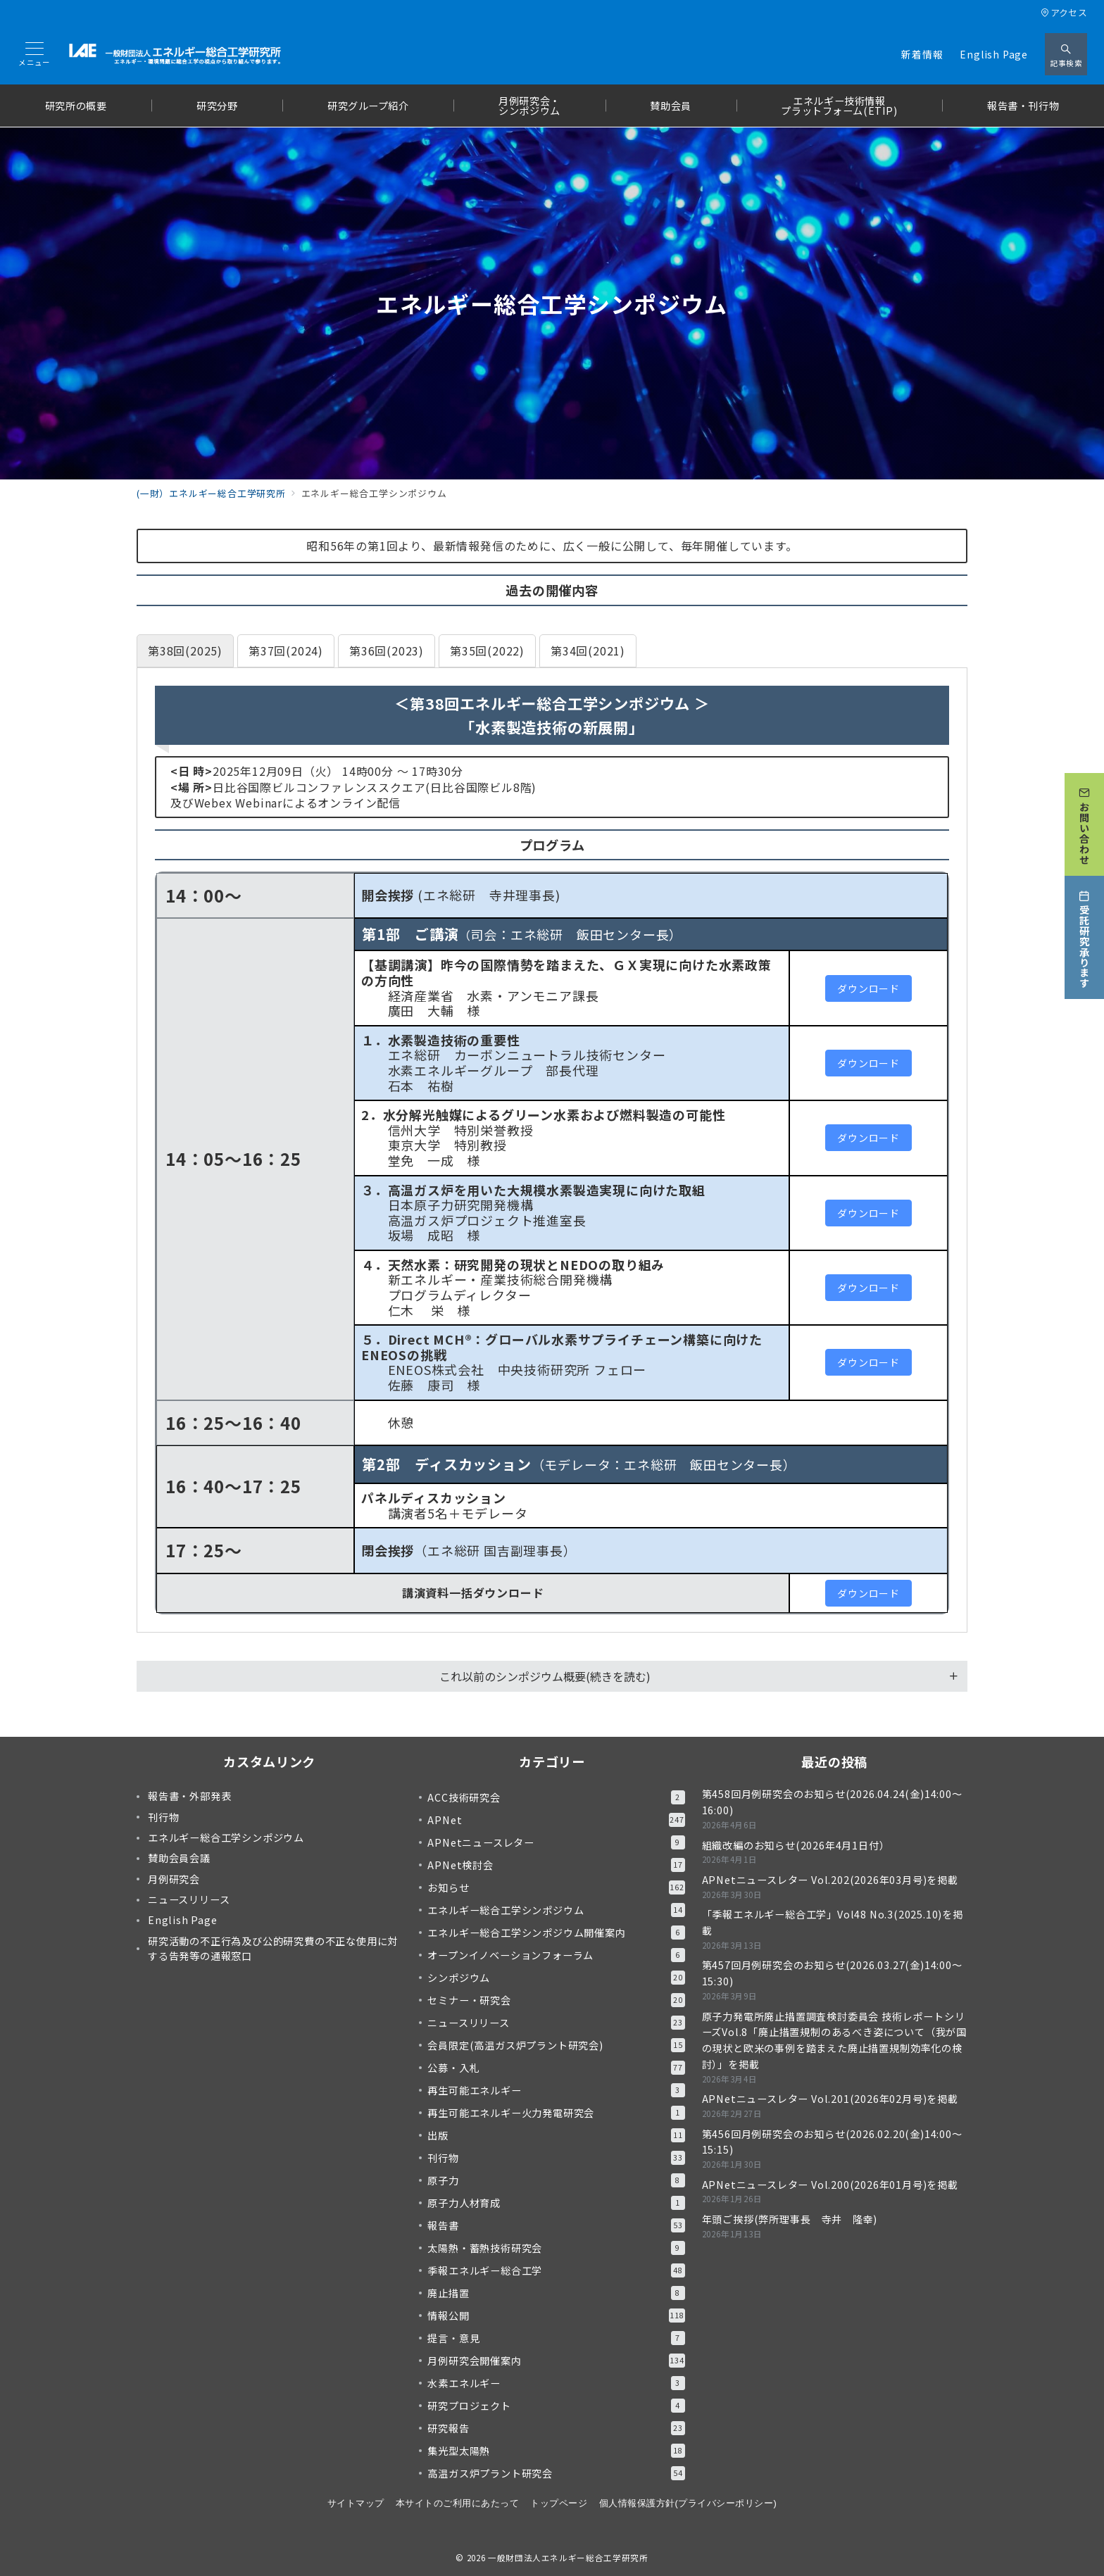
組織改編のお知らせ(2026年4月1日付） (796, 1845)
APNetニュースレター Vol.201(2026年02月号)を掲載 (830, 2099)
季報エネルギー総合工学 (555, 2270)
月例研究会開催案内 (555, 2361)
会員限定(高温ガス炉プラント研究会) (555, 2045)
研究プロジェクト (555, 2406)
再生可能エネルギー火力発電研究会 (555, 2113)
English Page (994, 54)
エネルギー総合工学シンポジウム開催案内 (555, 1932)
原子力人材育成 (555, 2203)
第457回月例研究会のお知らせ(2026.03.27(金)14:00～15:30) (832, 1973)
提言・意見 (555, 2338)
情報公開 (555, 2315)
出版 (555, 2135)
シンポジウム (555, 1978)
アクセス (1064, 12)
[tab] (185, 651)
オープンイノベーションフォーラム (555, 1955)
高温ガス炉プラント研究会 (555, 2473)
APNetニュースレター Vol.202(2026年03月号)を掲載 (830, 1880)
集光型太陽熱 (555, 2451)
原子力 (555, 2180)
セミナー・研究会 (555, 2000)
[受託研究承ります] (1084, 929)
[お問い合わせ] (1084, 816)
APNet (555, 1820)
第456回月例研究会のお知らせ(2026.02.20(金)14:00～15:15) (832, 2142)
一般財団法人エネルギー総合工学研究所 (568, 2557)
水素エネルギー (555, 2383)
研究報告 (555, 2428)
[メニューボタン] (34, 54)
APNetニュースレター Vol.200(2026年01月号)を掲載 (830, 2185)
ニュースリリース (555, 2023)
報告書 (555, 2225)
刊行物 (555, 2158)
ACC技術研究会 (555, 1797)
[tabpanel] (552, 1150)
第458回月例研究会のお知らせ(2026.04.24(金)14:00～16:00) (832, 1802)
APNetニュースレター (555, 1842)
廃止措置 (555, 2293)
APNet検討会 (555, 1865)
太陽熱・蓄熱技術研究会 (555, 2248)
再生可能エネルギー (555, 2090)
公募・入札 (555, 2068)
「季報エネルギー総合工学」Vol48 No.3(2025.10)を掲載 (832, 1922)
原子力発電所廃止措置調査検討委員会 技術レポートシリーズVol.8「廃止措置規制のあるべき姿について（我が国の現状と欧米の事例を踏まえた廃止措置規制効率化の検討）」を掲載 (834, 2040)
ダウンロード (868, 988)
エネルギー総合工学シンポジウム (555, 1910)
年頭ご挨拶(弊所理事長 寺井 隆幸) (789, 2219)
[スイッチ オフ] (1066, 54)
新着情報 (922, 54)
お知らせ (555, 1887)
